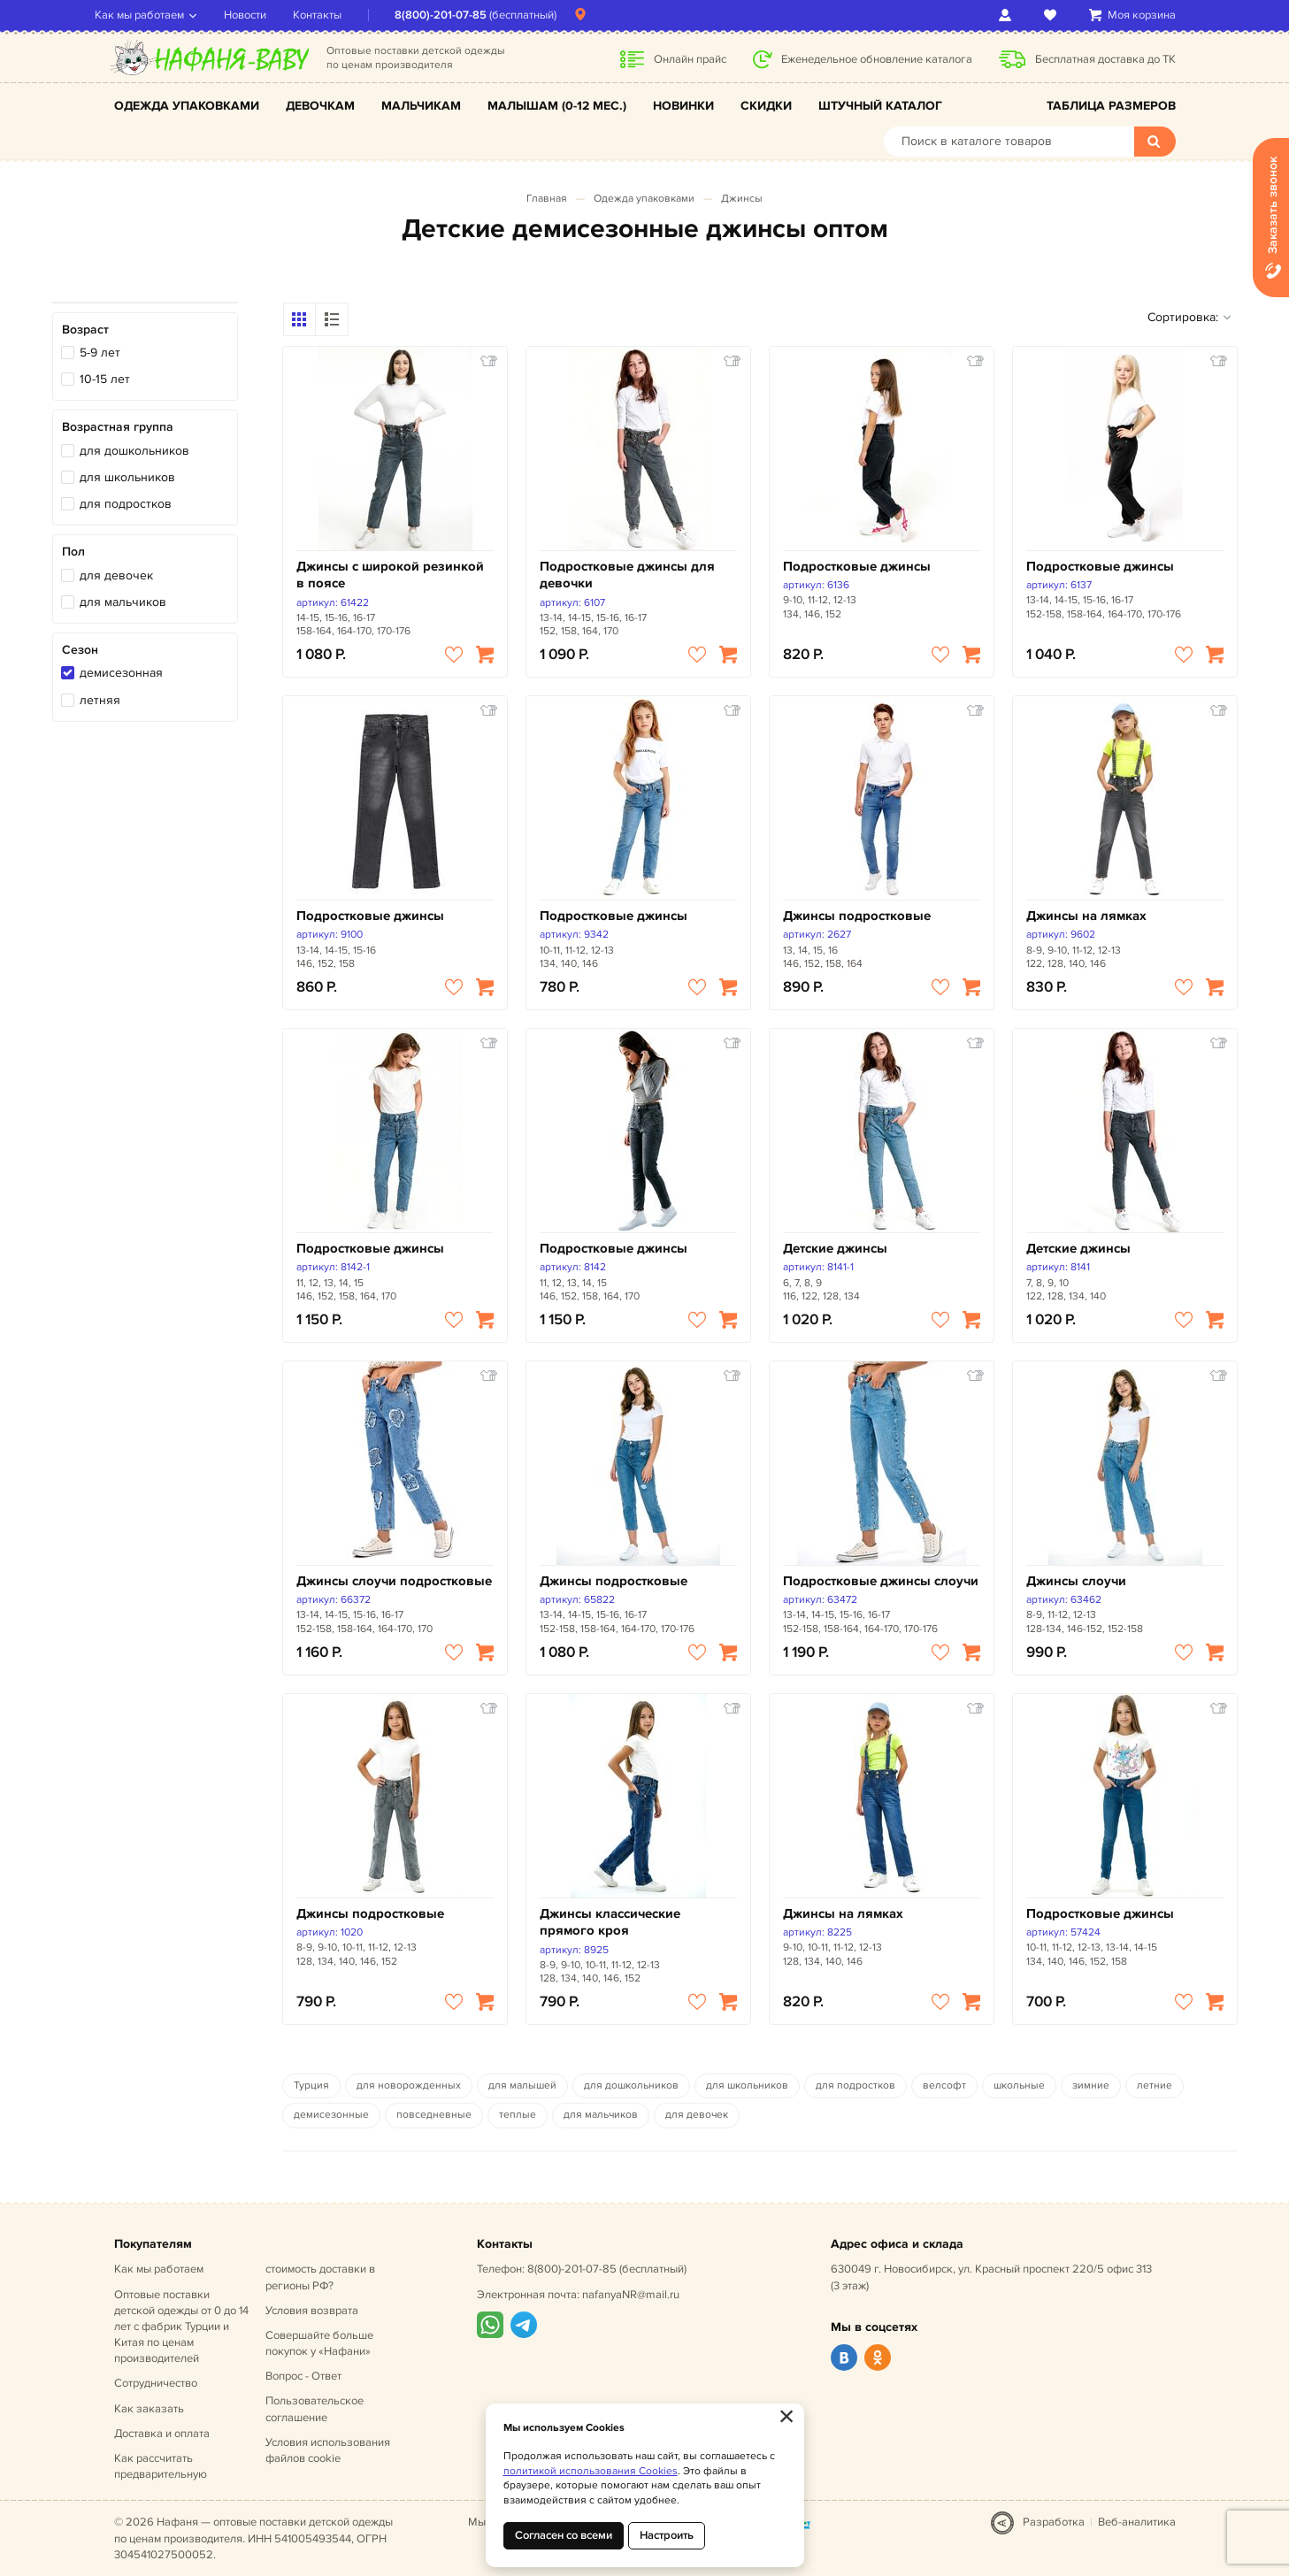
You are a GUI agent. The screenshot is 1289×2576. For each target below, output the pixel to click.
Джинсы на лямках (1086, 916)
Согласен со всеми (563, 2535)
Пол (73, 551)
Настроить (667, 2535)
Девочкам (320, 105)
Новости (264, 15)
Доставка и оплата (162, 2433)
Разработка (1054, 2522)
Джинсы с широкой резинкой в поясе (390, 575)
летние (1154, 2085)
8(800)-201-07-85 (460, 15)
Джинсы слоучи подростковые (394, 1581)
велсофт (944, 2085)
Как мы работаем (158, 15)
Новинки (683, 105)
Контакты (336, 15)
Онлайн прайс (690, 59)
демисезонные (331, 2114)
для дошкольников (134, 450)
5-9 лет (100, 352)
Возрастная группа (117, 426)
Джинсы (742, 198)
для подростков (126, 503)
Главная (546, 198)
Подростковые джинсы (857, 566)
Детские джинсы (835, 1248)
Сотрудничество (155, 2383)
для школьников (127, 477)
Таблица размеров (1111, 105)
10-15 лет (105, 379)
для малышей (522, 2085)
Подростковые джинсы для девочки (627, 575)
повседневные (434, 2114)
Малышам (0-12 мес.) (556, 105)
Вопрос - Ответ (303, 2376)
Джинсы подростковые (857, 916)
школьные (1019, 2085)
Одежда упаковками (186, 105)
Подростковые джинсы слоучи (880, 1581)
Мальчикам (421, 105)
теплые (517, 2114)
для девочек (116, 575)
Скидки (766, 105)
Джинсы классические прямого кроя (610, 1922)
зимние (1090, 2085)
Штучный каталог (880, 105)
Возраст (85, 329)
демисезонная (121, 672)
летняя (100, 700)
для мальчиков (123, 602)
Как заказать (149, 2409)
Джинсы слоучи (1076, 1581)
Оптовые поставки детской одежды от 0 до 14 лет (181, 2327)
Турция (311, 2085)
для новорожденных (409, 2085)
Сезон (80, 649)
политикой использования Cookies (590, 2471)
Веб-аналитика (1137, 2522)
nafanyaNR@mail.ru (630, 2295)
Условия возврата (311, 2311)
